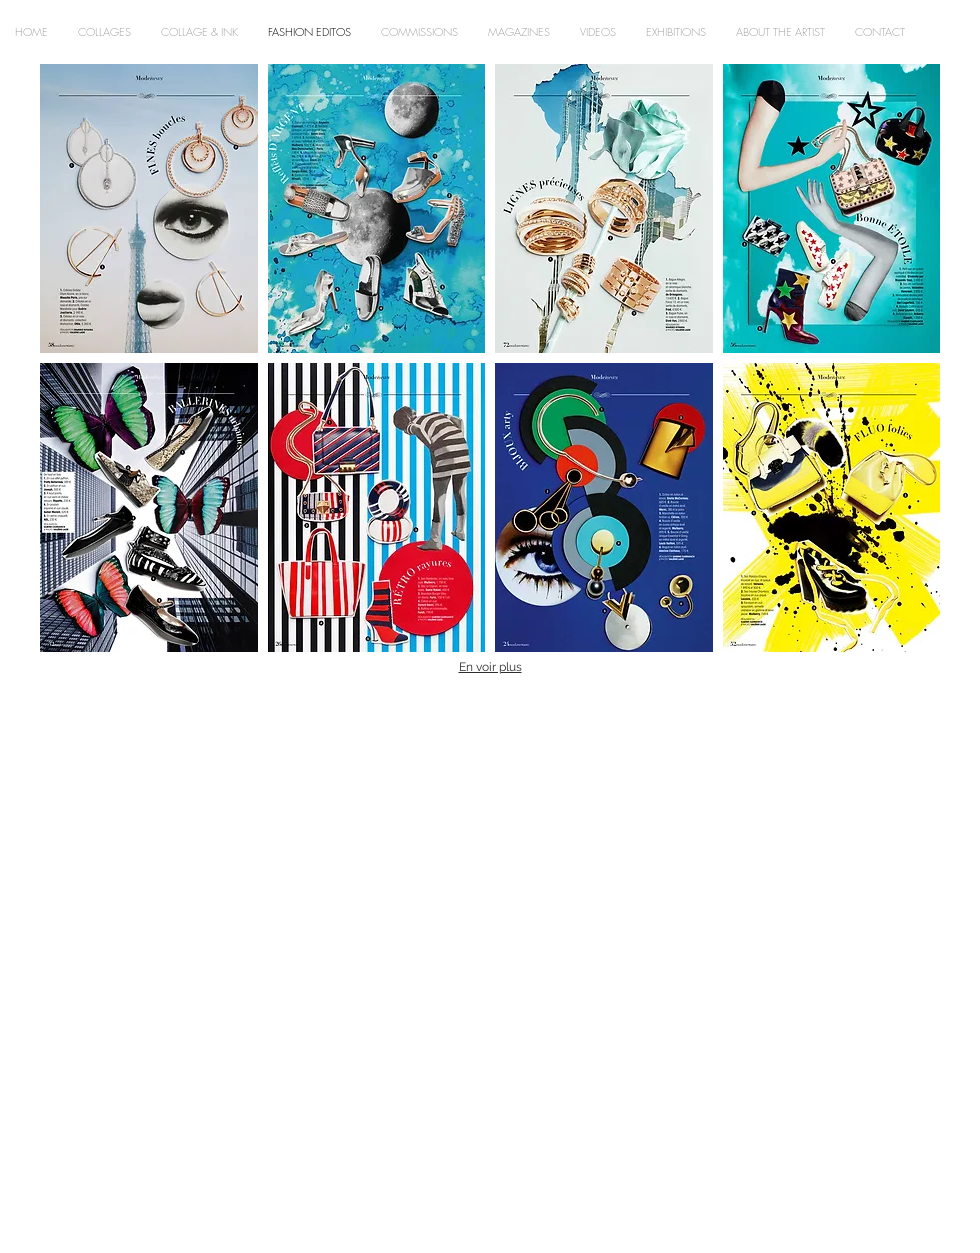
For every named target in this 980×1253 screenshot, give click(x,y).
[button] (149, 208)
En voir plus (490, 667)
